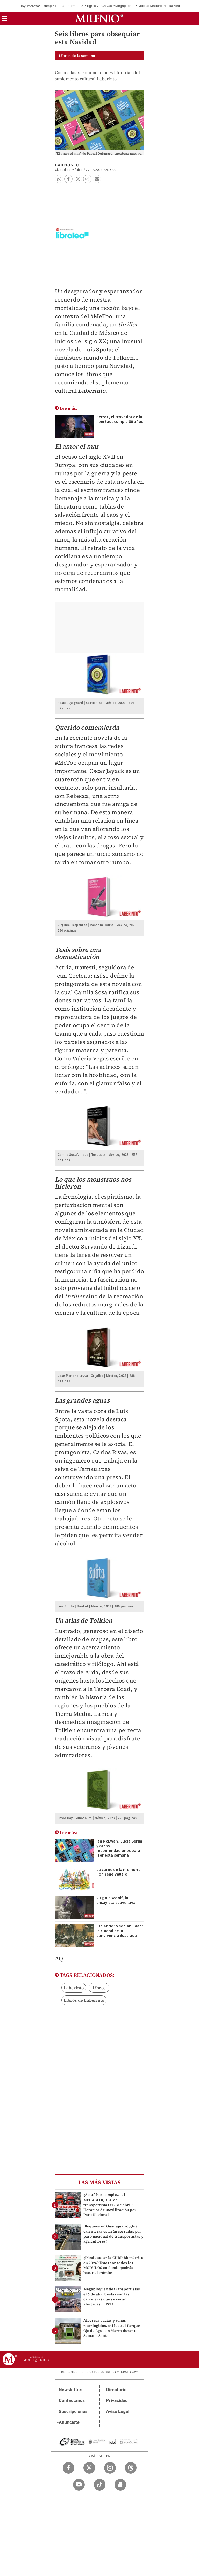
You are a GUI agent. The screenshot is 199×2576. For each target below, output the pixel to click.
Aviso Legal (117, 2411)
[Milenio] (99, 18)
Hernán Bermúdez (69, 6)
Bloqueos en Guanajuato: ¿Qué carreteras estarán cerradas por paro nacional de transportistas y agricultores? (113, 2234)
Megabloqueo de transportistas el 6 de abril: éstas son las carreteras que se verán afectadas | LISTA (111, 2296)
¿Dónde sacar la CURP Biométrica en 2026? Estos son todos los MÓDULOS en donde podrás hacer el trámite (113, 2265)
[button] (4, 20)
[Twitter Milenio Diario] (89, 2468)
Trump (47, 6)
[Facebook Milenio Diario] (68, 2468)
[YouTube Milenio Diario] (79, 2485)
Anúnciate (69, 2422)
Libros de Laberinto (84, 2000)
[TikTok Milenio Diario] (99, 2485)
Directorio (116, 2389)
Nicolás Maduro (150, 6)
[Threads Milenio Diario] (131, 2468)
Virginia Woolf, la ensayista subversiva (116, 1900)
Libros (99, 1988)
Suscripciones (73, 2411)
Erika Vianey (174, 6)
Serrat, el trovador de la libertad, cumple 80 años (119, 419)
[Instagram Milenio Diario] (110, 2468)
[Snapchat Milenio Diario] (120, 2485)
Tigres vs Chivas (99, 6)
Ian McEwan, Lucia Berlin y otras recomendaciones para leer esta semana (119, 1848)
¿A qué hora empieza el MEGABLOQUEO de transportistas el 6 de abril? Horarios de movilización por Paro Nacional (110, 2204)
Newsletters (71, 2389)
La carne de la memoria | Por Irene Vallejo (119, 1872)
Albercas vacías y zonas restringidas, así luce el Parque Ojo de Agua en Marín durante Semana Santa (111, 2328)
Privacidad (117, 2400)
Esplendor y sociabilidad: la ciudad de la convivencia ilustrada (119, 1930)
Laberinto (74, 1988)
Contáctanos (72, 2400)
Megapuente (124, 6)
